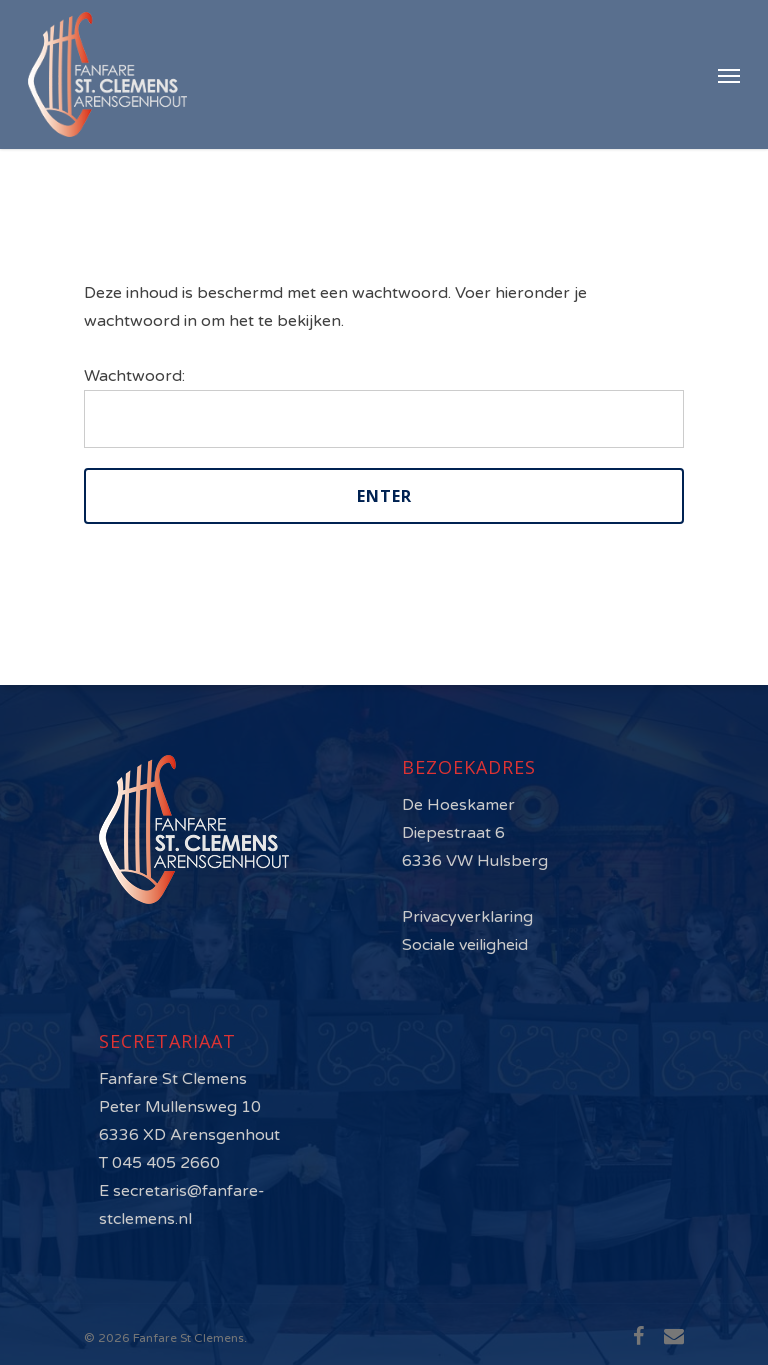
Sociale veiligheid (465, 945)
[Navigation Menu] (729, 75)
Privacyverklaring (467, 917)
